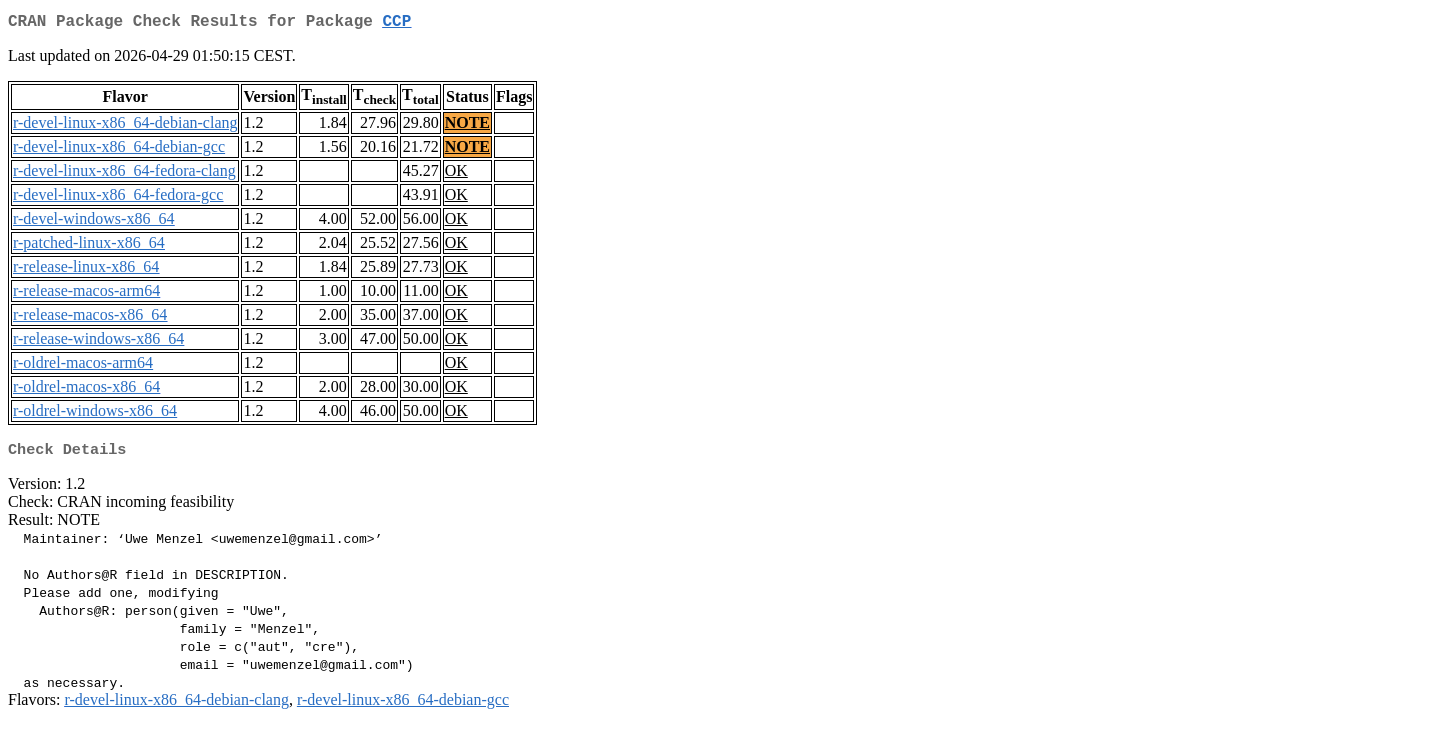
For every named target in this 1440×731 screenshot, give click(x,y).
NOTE (467, 126)
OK (456, 174)
